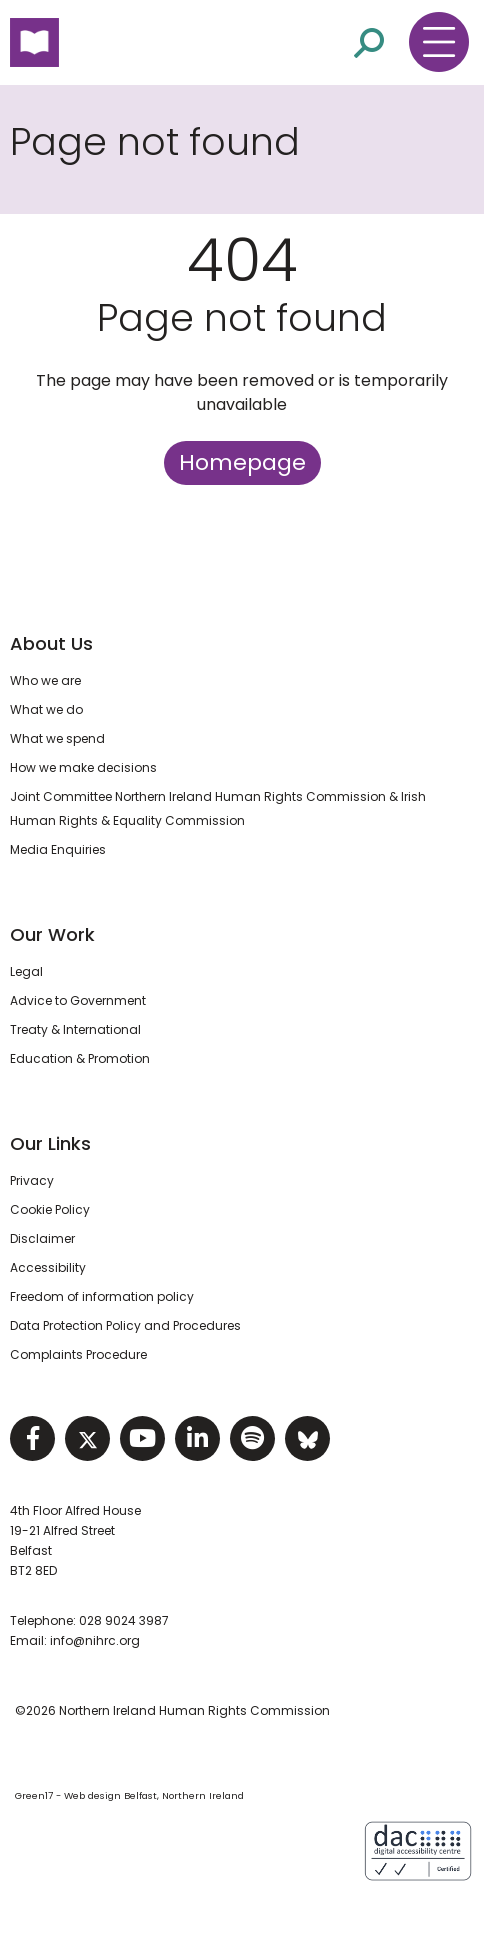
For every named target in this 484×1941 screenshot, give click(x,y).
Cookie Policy (50, 1209)
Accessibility (48, 1267)
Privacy (32, 1180)
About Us (51, 643)
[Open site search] (369, 43)
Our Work (52, 934)
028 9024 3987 (124, 1620)
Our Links (50, 1143)
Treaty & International (75, 1029)
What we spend (57, 738)
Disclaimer (42, 1238)
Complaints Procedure (78, 1354)
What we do (46, 709)
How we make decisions (83, 767)
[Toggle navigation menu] (439, 42)
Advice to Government (78, 1000)
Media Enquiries (58, 849)
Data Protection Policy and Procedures (125, 1325)
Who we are (45, 680)
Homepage (242, 462)
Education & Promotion (80, 1058)
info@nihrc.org (95, 1640)
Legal (26, 971)
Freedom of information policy (102, 1296)
